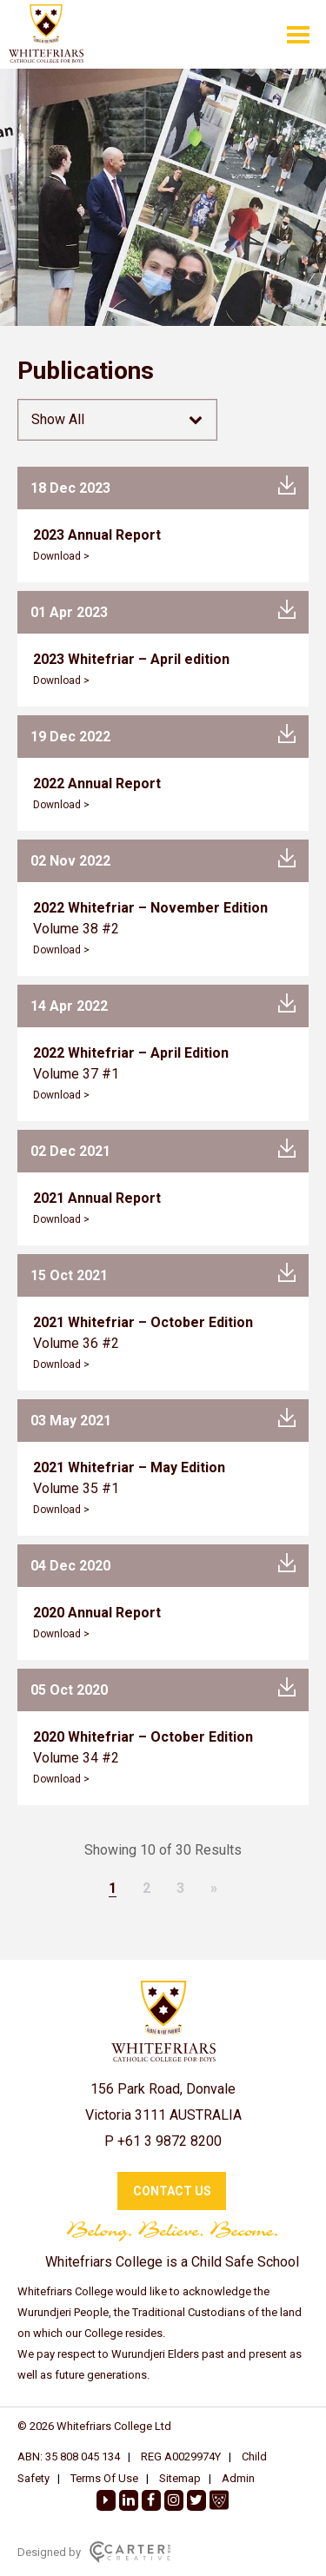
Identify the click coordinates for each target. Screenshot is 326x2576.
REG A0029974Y (181, 2456)
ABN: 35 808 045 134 (68, 2456)
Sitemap (180, 2478)
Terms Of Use (104, 2478)
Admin (238, 2478)
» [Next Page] (213, 1888)
